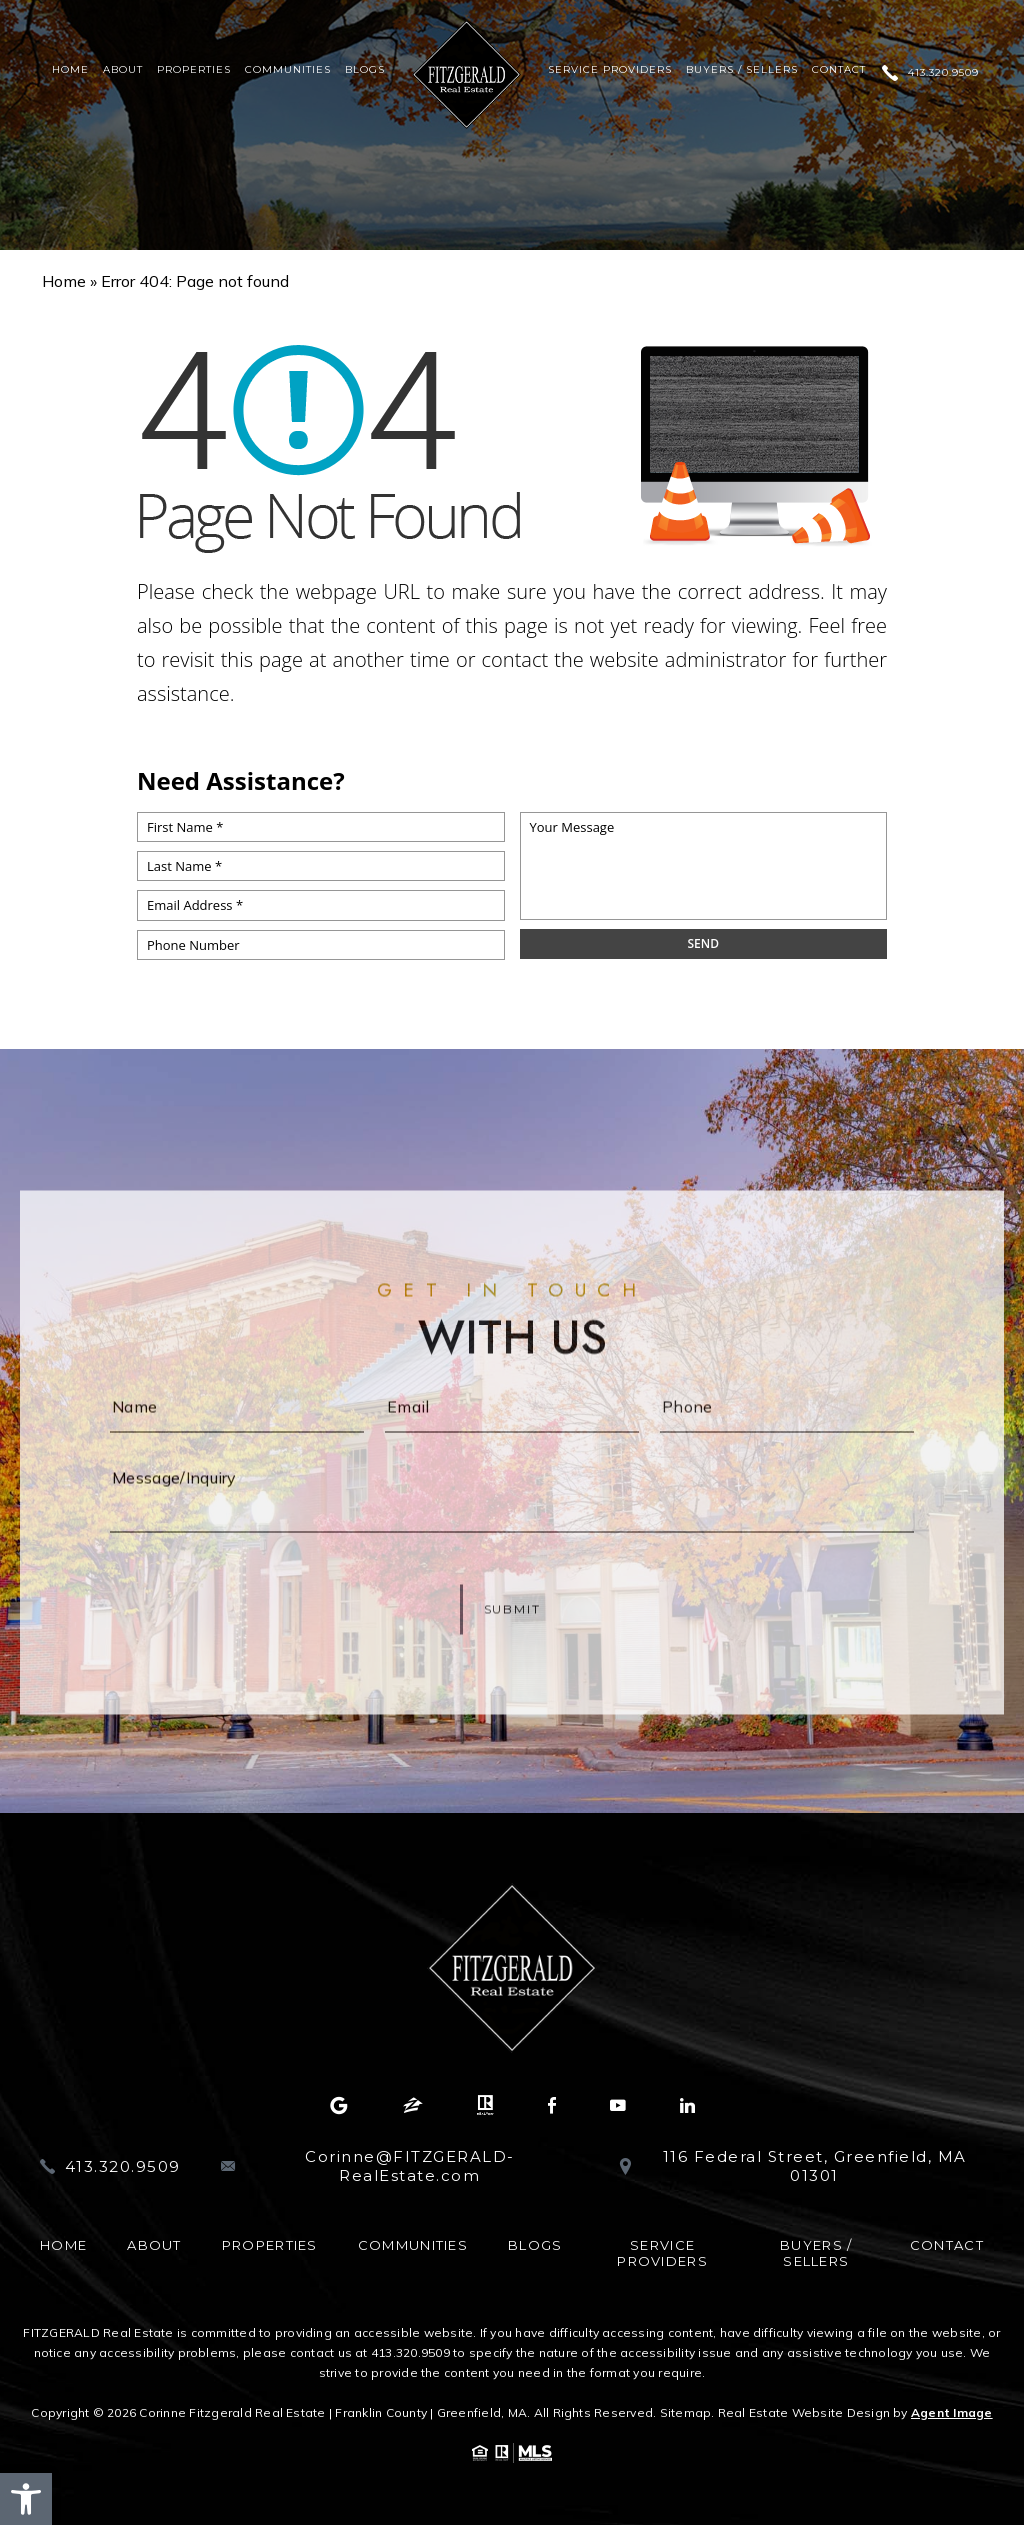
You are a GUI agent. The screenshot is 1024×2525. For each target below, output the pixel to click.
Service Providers (610, 70)
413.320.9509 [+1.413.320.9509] (943, 73)
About (123, 70)
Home (70, 70)
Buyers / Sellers (742, 70)
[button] (26, 2499)
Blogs (365, 70)
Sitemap (686, 2412)
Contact (839, 70)
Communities (288, 70)
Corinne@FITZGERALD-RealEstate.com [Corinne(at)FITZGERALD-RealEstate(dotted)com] (410, 2166)
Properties (194, 70)
